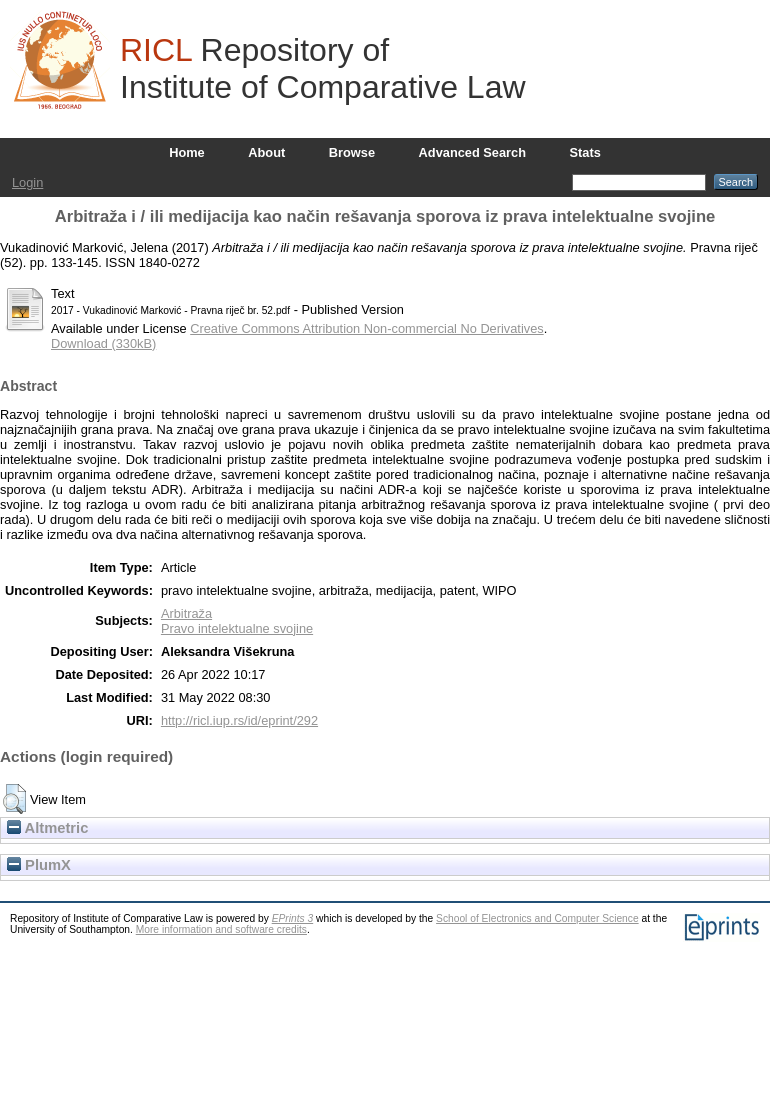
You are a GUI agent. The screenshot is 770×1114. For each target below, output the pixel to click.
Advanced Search (472, 152)
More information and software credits (221, 929)
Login (27, 182)
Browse (352, 152)
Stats (585, 152)
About (266, 152)
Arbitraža (186, 613)
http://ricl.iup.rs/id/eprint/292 (239, 720)
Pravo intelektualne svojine (237, 628)
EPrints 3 (293, 918)
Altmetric (47, 828)
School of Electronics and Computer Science (537, 918)
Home (187, 152)
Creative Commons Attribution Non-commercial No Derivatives (366, 328)
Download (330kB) (103, 343)
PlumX (39, 865)
